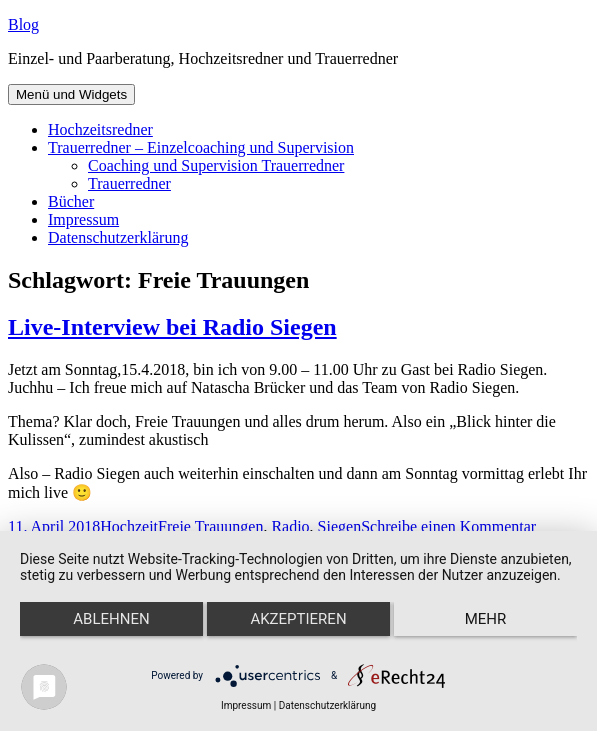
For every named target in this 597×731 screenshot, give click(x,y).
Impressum (83, 219)
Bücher (71, 201)
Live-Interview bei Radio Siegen (172, 327)
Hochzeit (129, 526)
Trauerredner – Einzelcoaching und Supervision (201, 147)
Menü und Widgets (71, 94)
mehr (486, 619)
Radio (290, 526)
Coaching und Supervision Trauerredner (216, 165)
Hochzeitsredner (100, 129)
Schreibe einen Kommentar (448, 526)
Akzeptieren (298, 619)
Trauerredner (129, 183)
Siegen (340, 526)
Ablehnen (111, 619)
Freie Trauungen (210, 526)
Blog (23, 24)
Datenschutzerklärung (118, 237)
